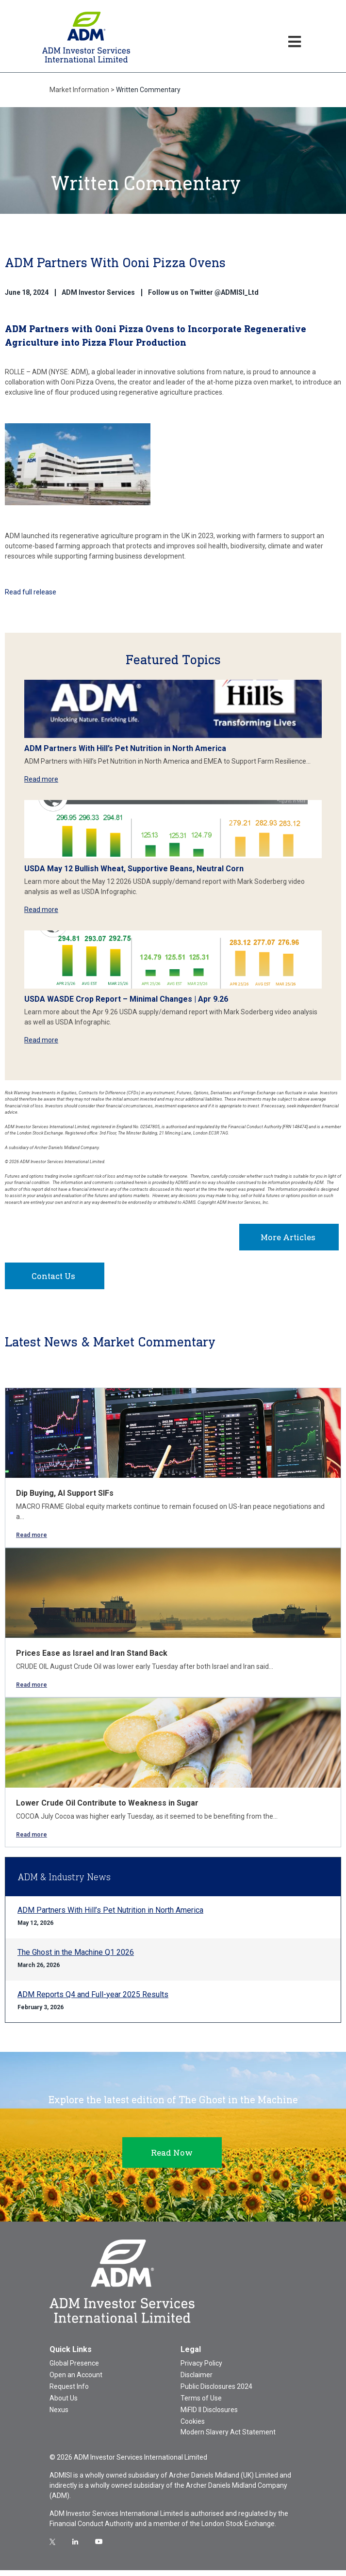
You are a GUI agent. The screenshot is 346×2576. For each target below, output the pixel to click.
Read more (41, 779)
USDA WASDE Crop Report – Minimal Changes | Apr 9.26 (126, 999)
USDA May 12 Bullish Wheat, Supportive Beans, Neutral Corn (134, 868)
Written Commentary (148, 90)
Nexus (58, 2415)
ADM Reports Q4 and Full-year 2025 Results (92, 2000)
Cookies (193, 2427)
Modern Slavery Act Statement (228, 2438)
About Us (63, 2404)
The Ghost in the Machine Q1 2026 (75, 1958)
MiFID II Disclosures (209, 2415)
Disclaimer (197, 2380)
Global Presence (74, 2369)
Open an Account (75, 2380)
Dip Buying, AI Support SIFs (65, 1499)
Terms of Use (201, 2404)
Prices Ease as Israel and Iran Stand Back (91, 1659)
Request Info (69, 2392)
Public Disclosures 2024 (216, 2392)
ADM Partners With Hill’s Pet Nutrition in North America (125, 748)
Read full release (31, 592)
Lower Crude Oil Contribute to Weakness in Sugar (107, 1808)
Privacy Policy (201, 2369)
